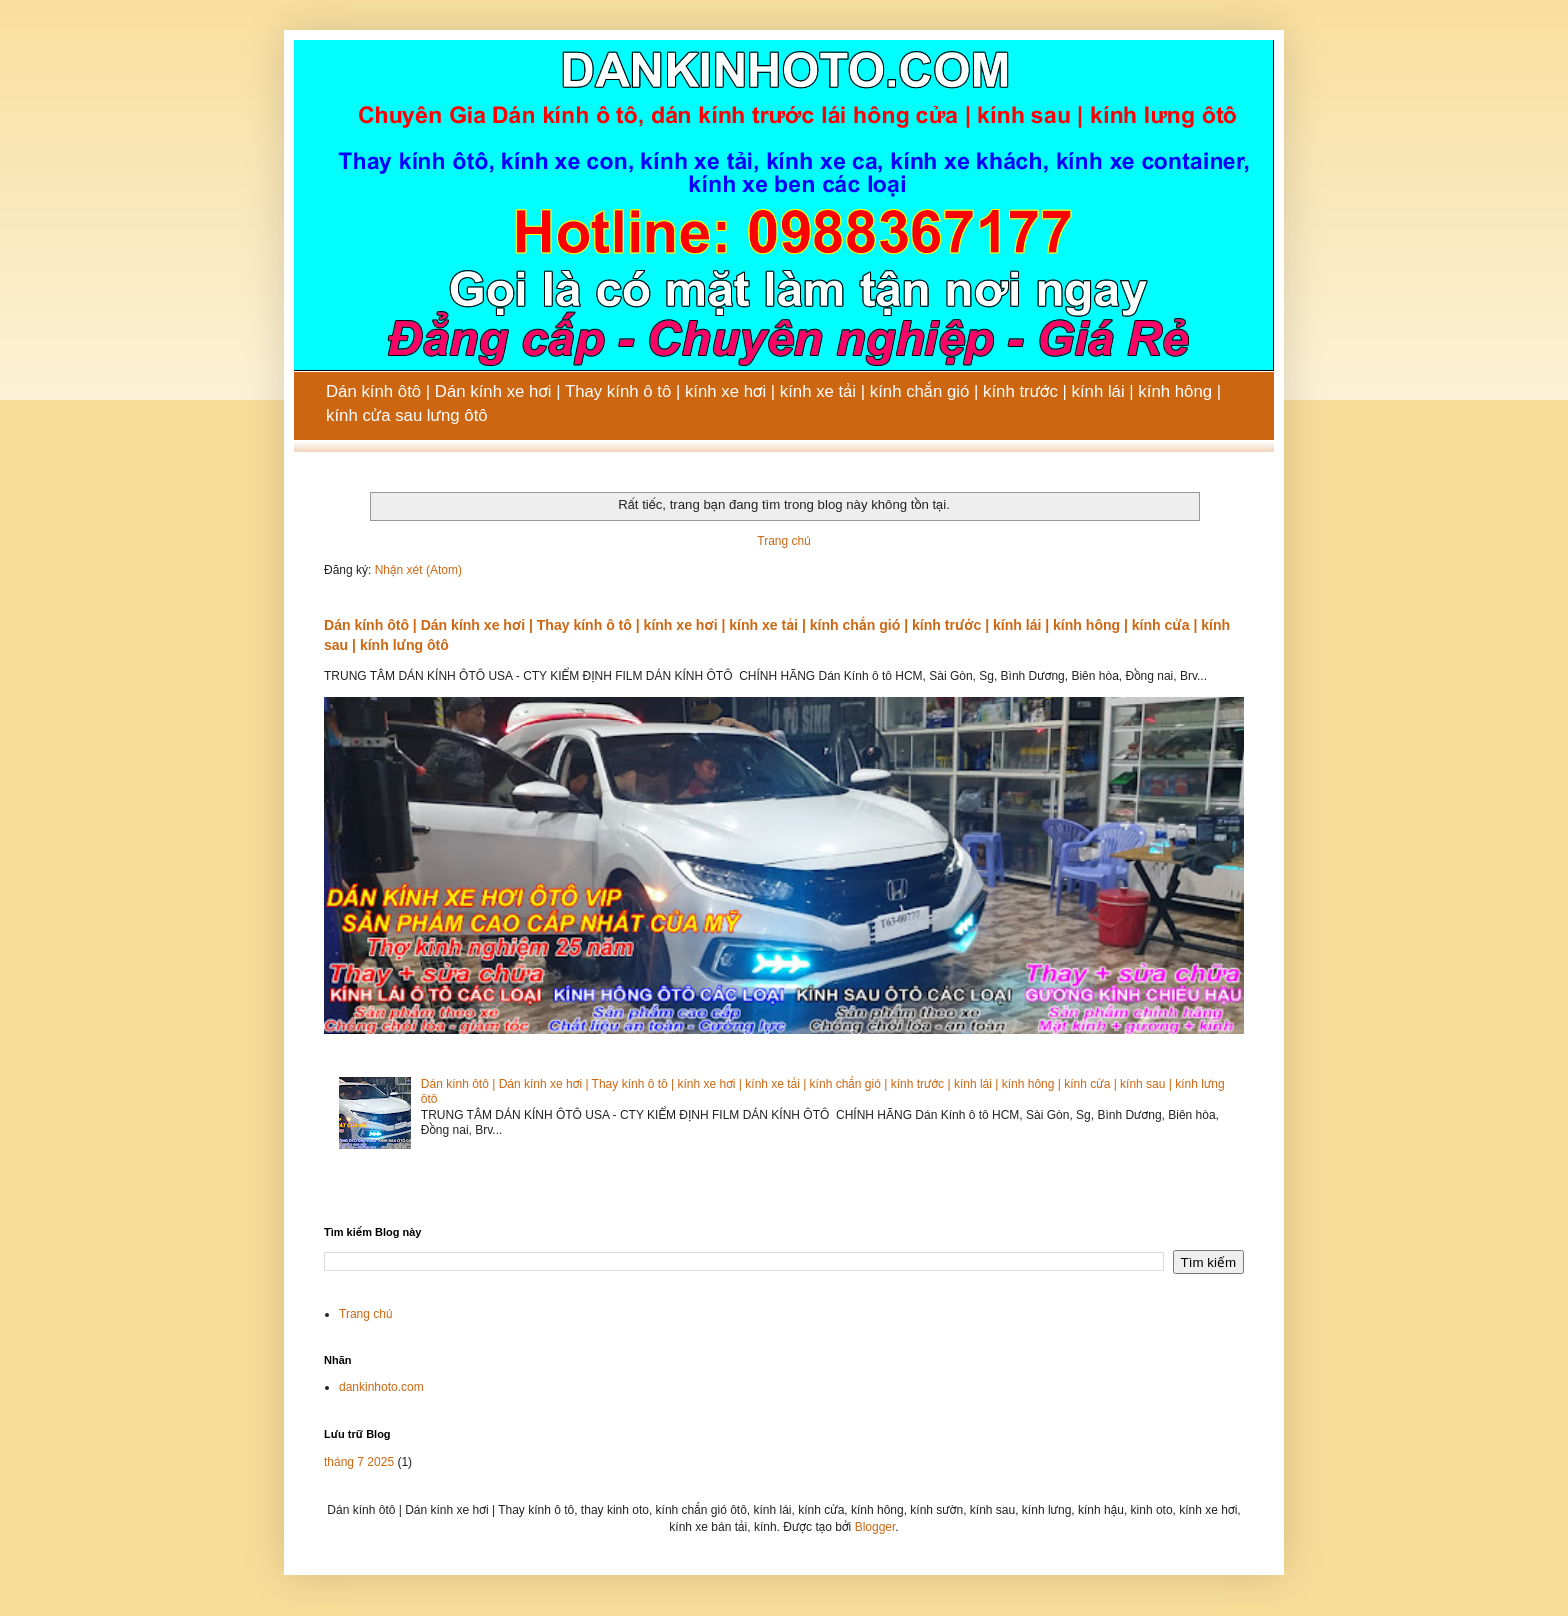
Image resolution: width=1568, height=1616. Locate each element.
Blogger (875, 1527)
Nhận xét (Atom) (418, 570)
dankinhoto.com (381, 1387)
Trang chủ (783, 541)
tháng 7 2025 (359, 1462)
